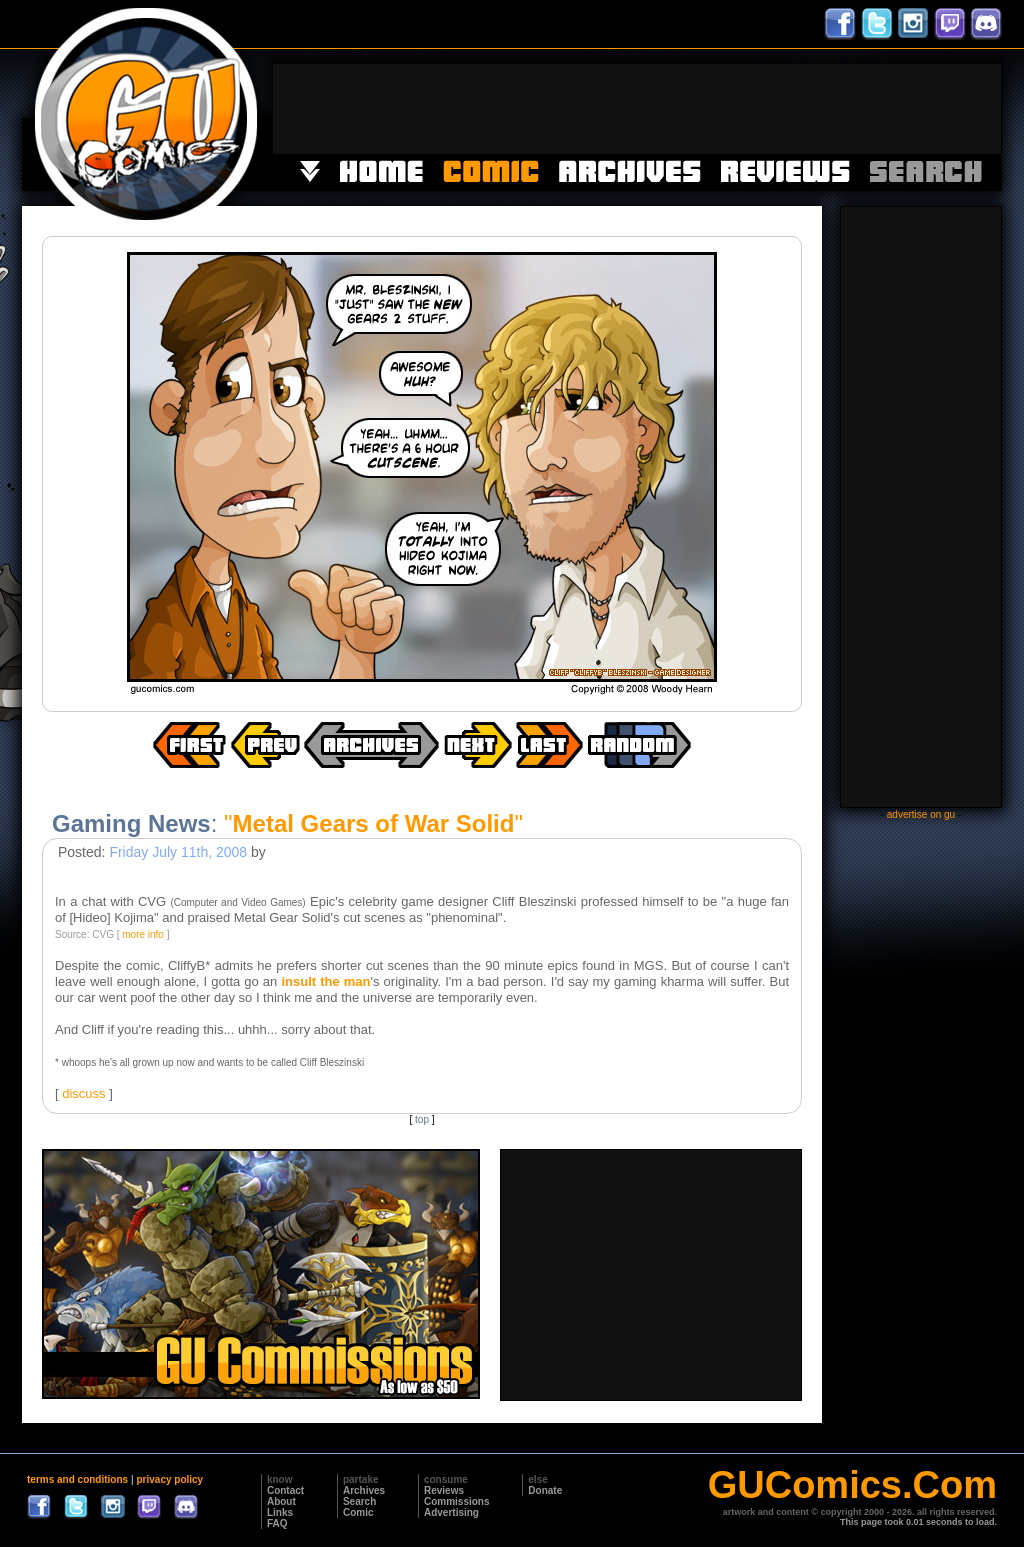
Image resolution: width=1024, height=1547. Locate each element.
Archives (364, 1490)
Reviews (444, 1490)
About (281, 1501)
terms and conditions (77, 1479)
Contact (285, 1490)
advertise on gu (921, 814)
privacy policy (169, 1479)
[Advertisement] (637, 109)
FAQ (277, 1523)
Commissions (457, 1501)
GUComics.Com (852, 1485)
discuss (83, 1093)
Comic (358, 1512)
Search (359, 1501)
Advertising (451, 1512)
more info (143, 934)
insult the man (325, 981)
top (422, 1119)
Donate (545, 1490)
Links (280, 1512)
